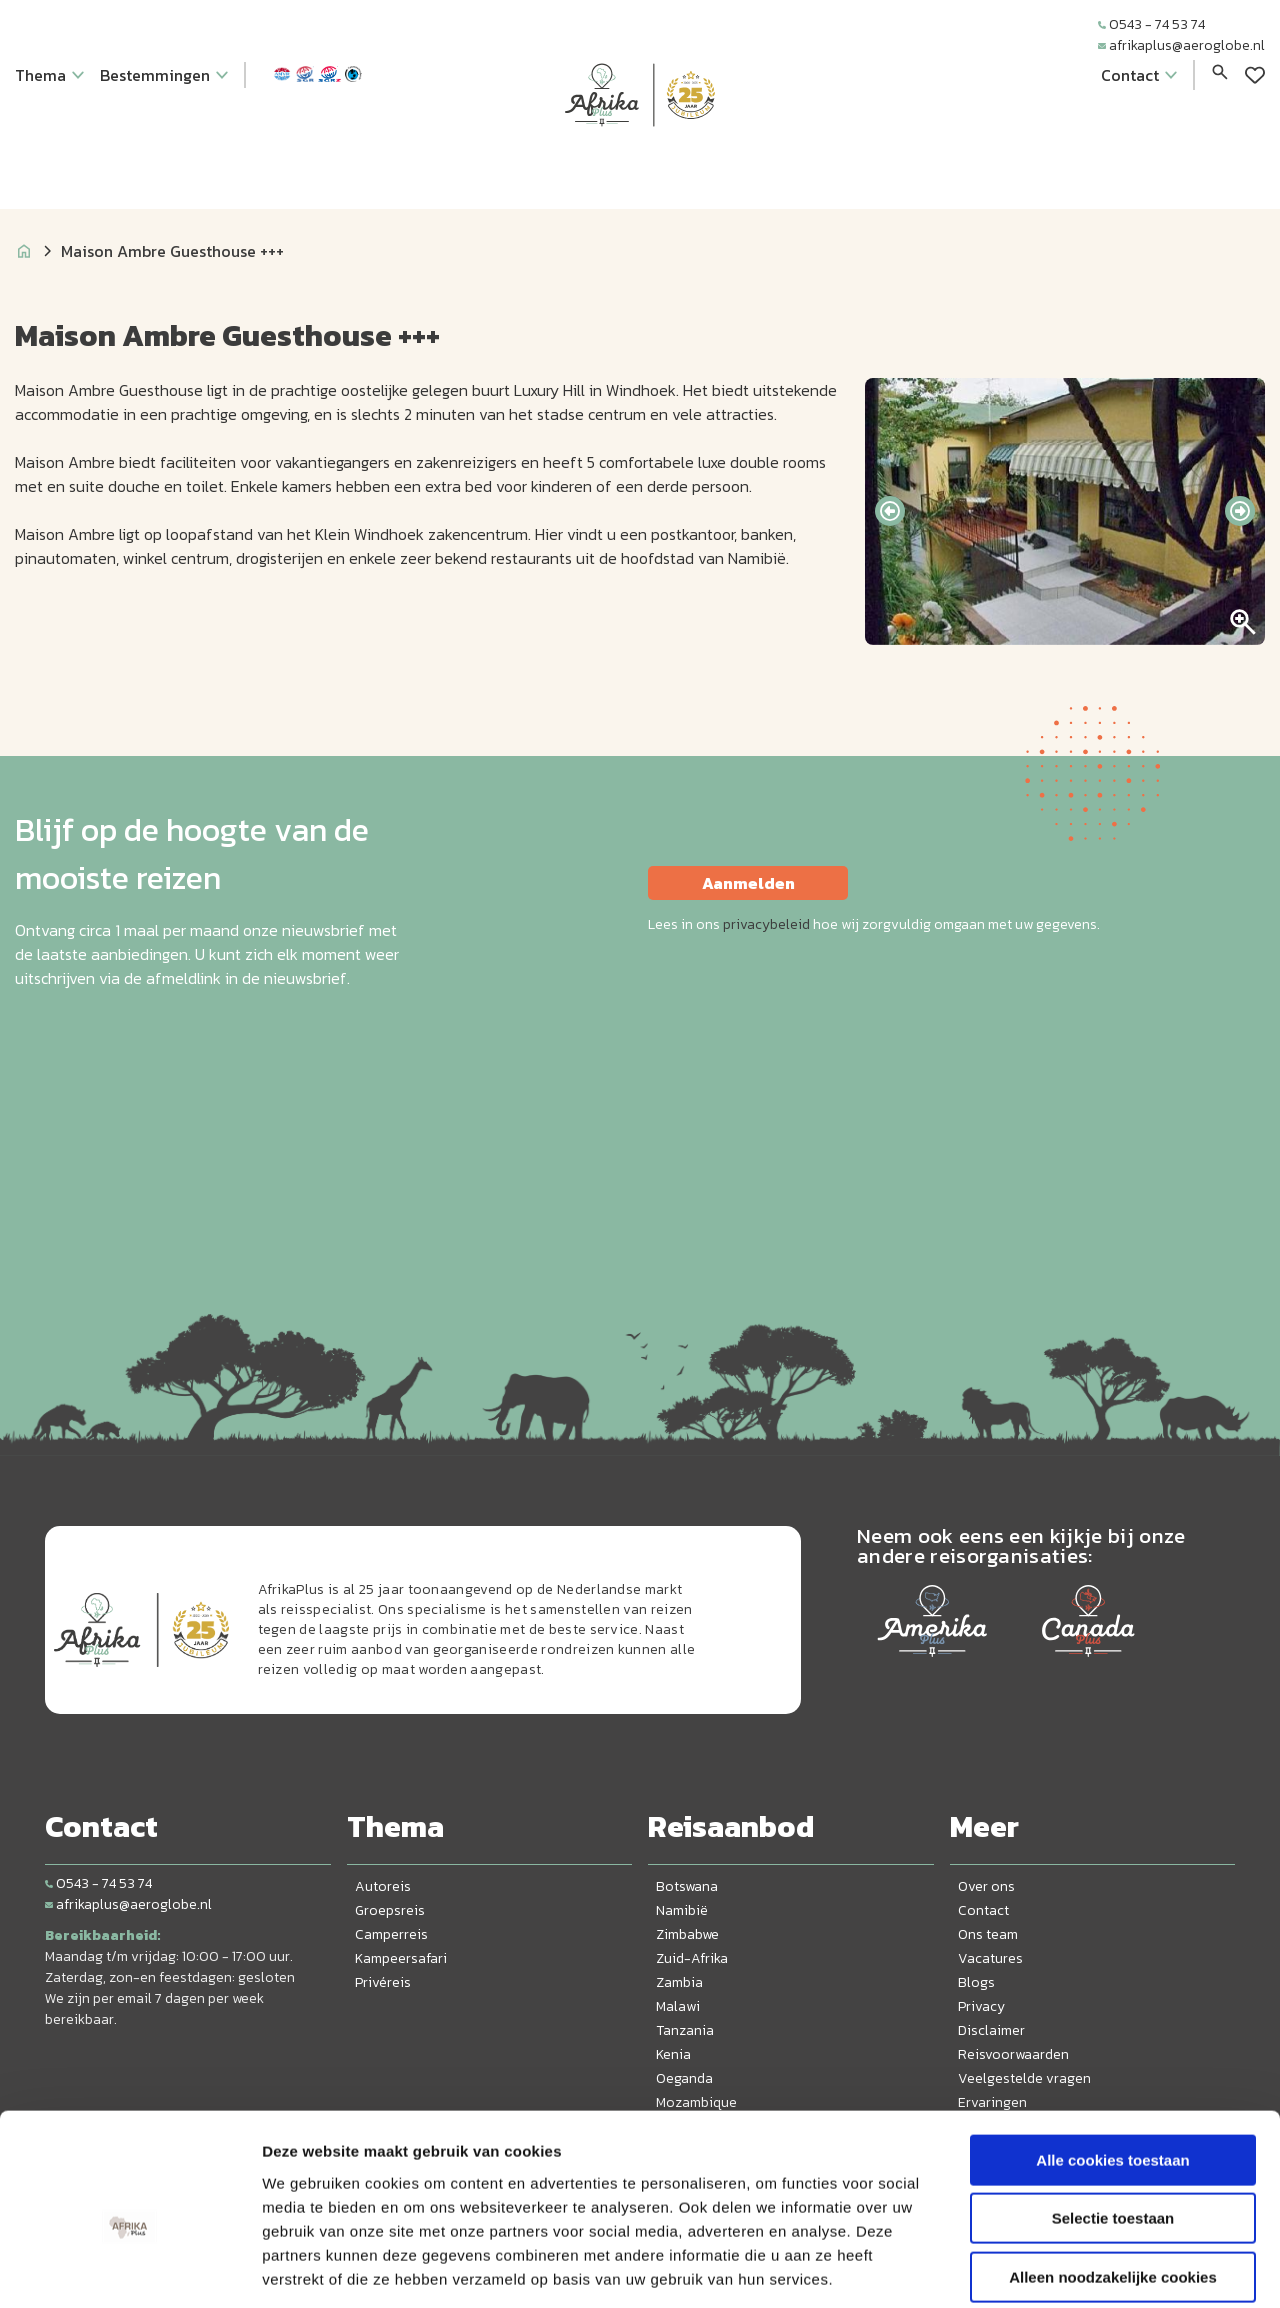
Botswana (687, 1886)
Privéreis (383, 1982)
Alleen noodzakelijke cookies (1113, 2180)
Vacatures (990, 1958)
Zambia (679, 1982)
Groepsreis (390, 1910)
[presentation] (890, 511)
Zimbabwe (687, 1934)
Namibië (682, 1910)
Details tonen (1080, 2268)
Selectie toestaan (1113, 2122)
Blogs (976, 1982)
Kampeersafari (401, 1958)
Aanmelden (748, 883)
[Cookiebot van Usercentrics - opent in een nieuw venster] (129, 2269)
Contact (983, 1910)
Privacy (981, 2006)
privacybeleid (766, 924)
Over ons (986, 1886)
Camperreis (391, 1934)
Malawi (678, 2006)
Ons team (988, 1934)
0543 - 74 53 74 (1151, 24)
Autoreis (383, 1886)
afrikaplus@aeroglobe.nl (1181, 45)
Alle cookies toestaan (1112, 2063)
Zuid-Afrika (692, 1958)
